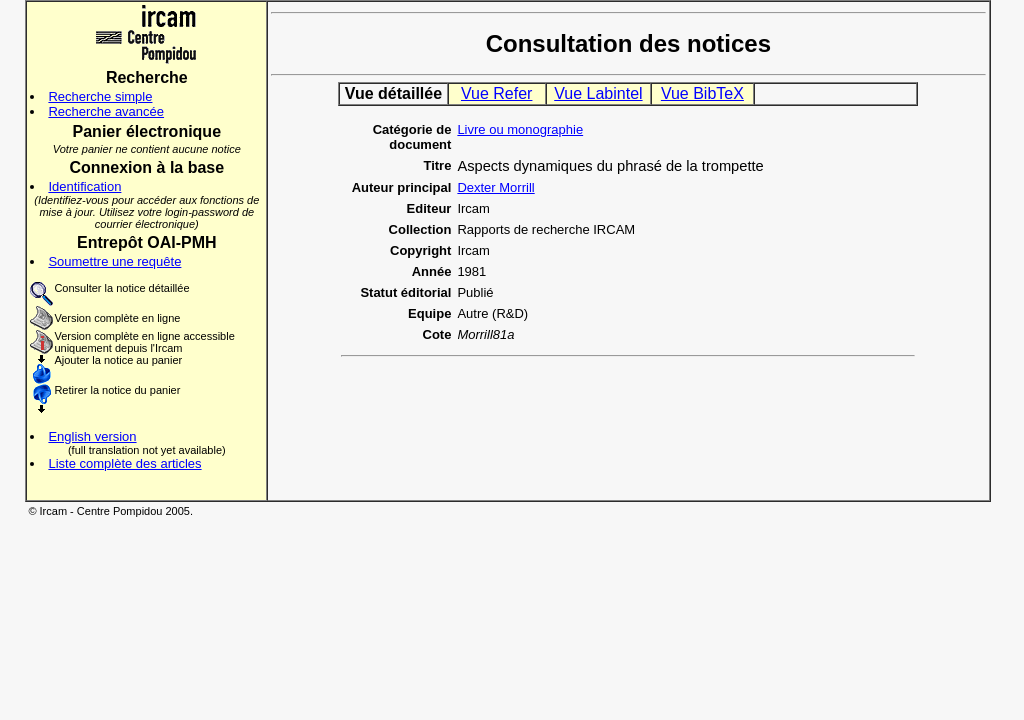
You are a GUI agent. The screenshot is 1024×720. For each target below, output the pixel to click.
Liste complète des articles (124, 463)
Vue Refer (496, 93)
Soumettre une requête (114, 261)
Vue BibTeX (702, 93)
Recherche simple (100, 96)
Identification (84, 186)
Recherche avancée (106, 111)
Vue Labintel (598, 93)
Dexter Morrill (495, 187)
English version (92, 436)
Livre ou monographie (520, 129)
